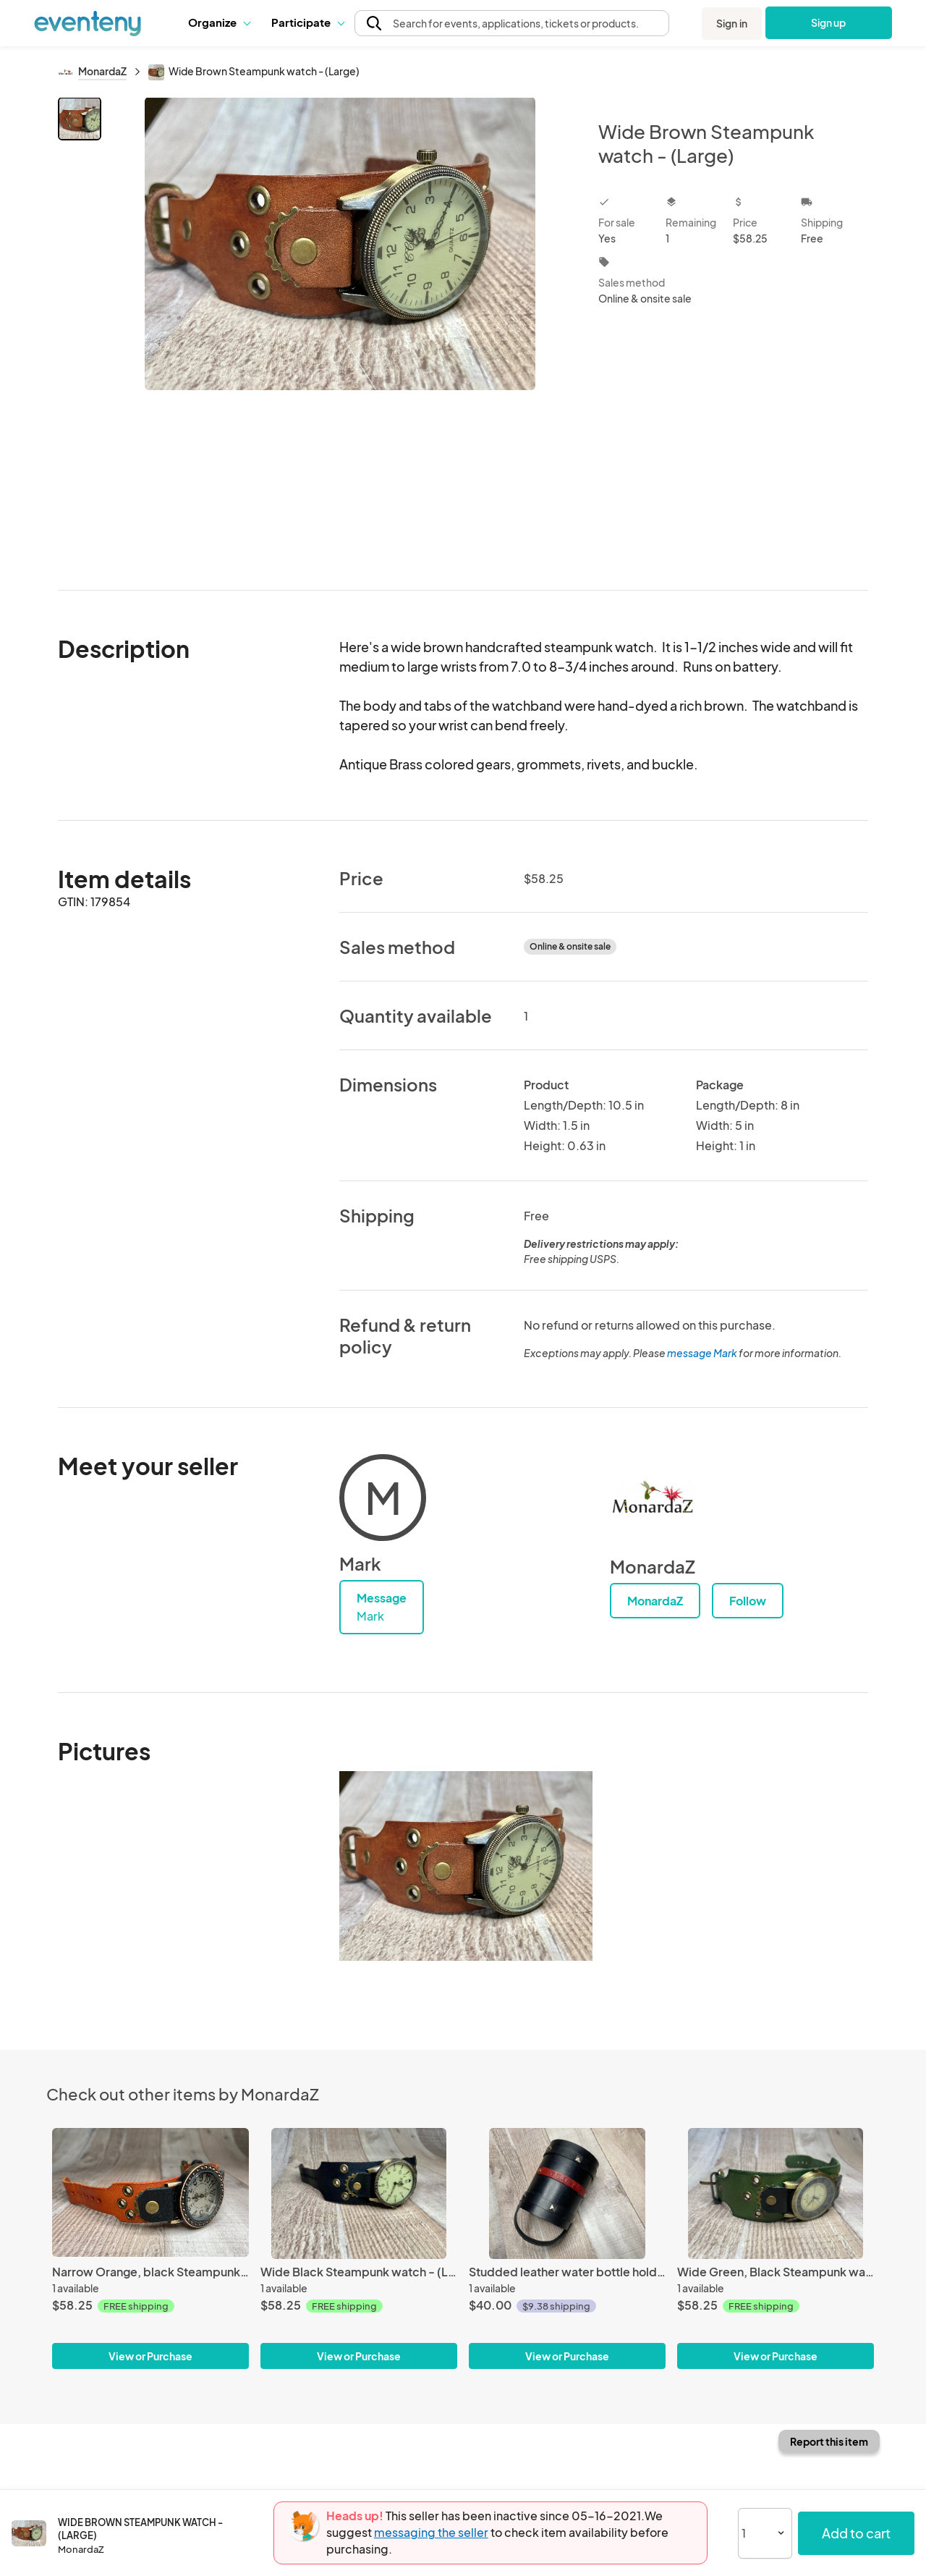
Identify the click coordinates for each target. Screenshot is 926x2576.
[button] (219, 22)
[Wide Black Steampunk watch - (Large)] (358, 2193)
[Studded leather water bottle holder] (567, 2193)
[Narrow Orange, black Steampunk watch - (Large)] (150, 2193)
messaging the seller (431, 2532)
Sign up (828, 22)
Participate (307, 22)
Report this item (829, 2441)
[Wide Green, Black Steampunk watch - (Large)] (775, 2193)
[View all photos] (340, 332)
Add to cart (856, 2533)
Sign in (731, 23)
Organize (219, 22)
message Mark (702, 1352)
